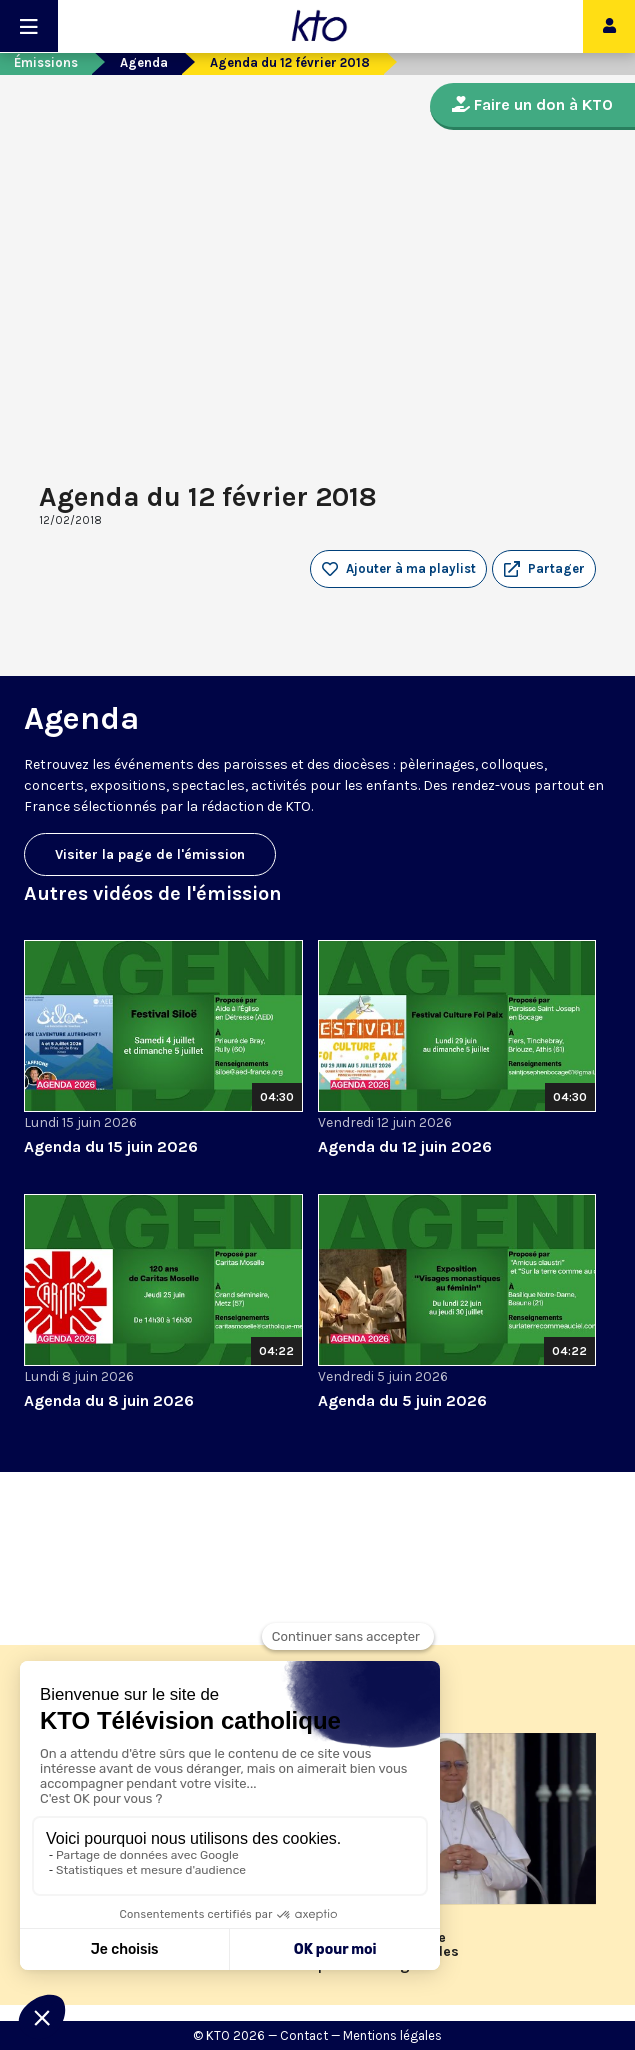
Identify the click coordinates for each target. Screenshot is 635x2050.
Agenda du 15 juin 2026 (111, 1146)
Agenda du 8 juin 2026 (109, 1400)
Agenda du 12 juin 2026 (405, 1146)
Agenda (144, 62)
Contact (304, 2035)
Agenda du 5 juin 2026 (402, 1400)
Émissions (46, 62)
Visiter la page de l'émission (150, 854)
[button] (544, 569)
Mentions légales (392, 2035)
